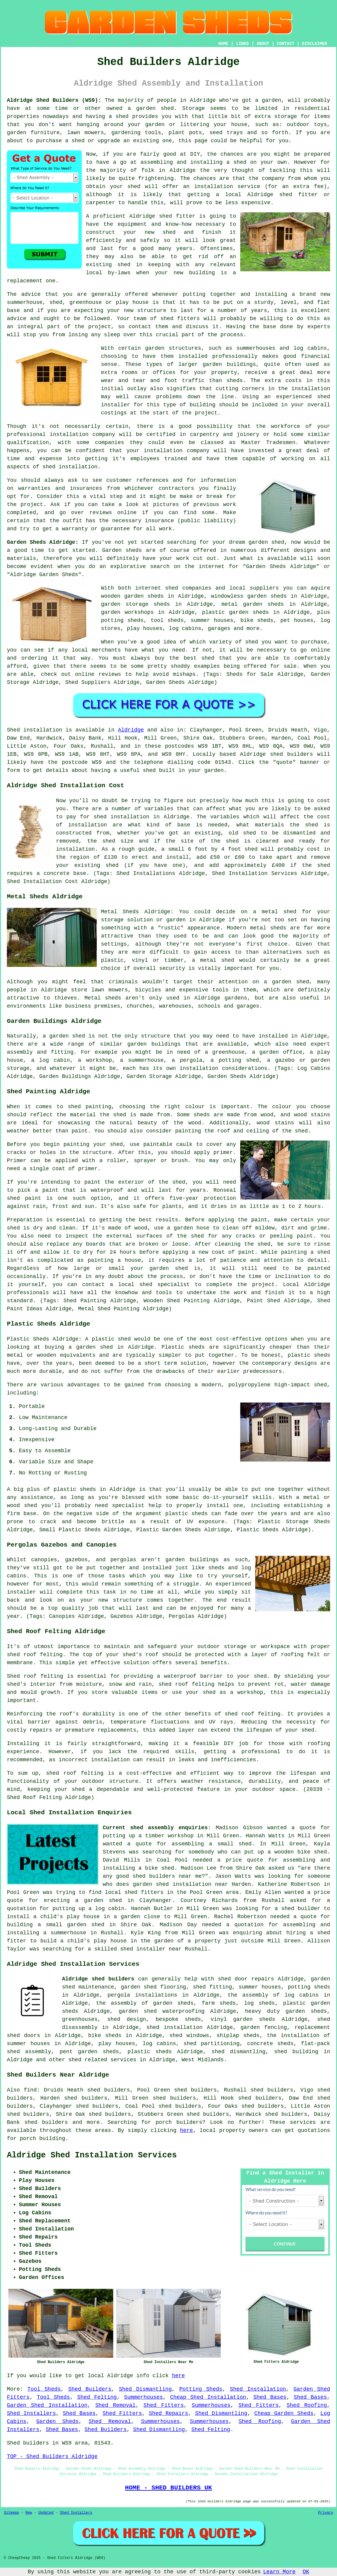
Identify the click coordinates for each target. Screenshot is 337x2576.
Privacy (325, 2513)
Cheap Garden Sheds (284, 2413)
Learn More (279, 2572)
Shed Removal (115, 2405)
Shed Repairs (168, 2413)
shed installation (70, 467)
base (13, 311)
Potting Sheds (200, 2389)
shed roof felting (252, 1714)
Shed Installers (31, 2413)
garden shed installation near (180, 1884)
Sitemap (11, 2513)
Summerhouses (143, 2397)
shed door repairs (246, 1979)
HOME (223, 43)
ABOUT (263, 43)
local (233, 195)
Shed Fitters (163, 2405)
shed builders (291, 754)
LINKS (242, 43)
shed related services (102, 2060)
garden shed (266, 542)
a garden (268, 100)
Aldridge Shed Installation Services (92, 2155)
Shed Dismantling (145, 2389)
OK (306, 2572)
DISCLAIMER (314, 43)
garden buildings (229, 364)
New (28, 2513)
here (186, 2130)
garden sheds (306, 2011)
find (30, 2090)
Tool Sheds (44, 2389)
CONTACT (285, 43)
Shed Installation (258, 2389)
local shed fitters (134, 1892)
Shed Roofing (307, 2405)
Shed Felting (97, 2397)
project (32, 505)
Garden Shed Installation (47, 2405)
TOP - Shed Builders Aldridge (52, 2457)
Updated (45, 2513)
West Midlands (202, 2060)
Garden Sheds (57, 2421)
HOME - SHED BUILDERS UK (168, 2487)
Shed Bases (270, 2397)
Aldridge (131, 730)
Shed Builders (89, 2389)
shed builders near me (167, 1876)
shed (165, 216)
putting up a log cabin (88, 1909)
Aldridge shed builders (98, 1979)
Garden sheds (122, 550)
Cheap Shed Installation (208, 2397)
